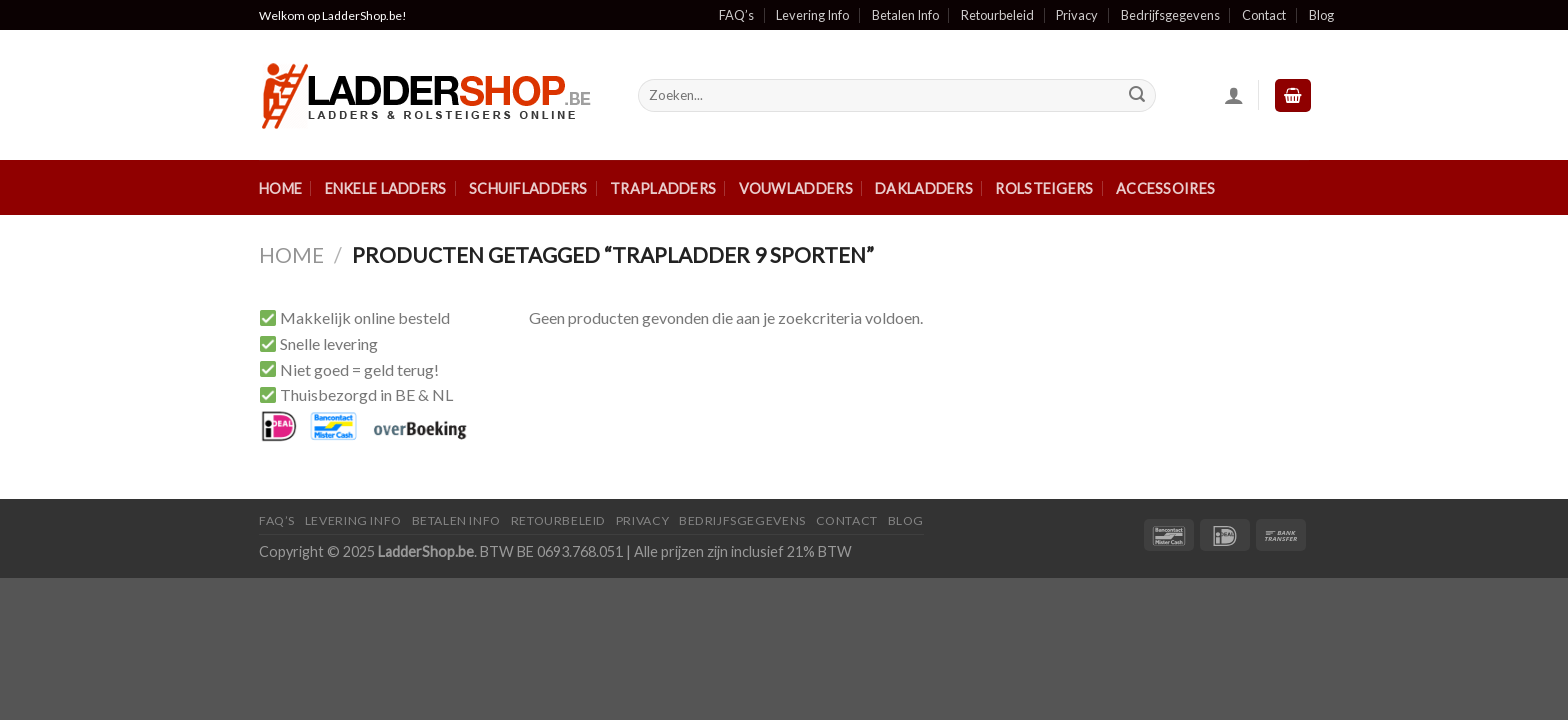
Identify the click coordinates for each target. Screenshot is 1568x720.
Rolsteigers (1044, 188)
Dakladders (924, 188)
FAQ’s (736, 15)
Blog (1321, 15)
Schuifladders (528, 188)
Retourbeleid (997, 15)
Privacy (1077, 15)
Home (280, 188)
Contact (1264, 15)
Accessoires (1165, 188)
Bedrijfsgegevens (1170, 15)
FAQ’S (277, 520)
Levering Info (812, 15)
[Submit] (1137, 96)
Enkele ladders (386, 188)
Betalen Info (905, 15)
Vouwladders (796, 188)
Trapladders (663, 188)
